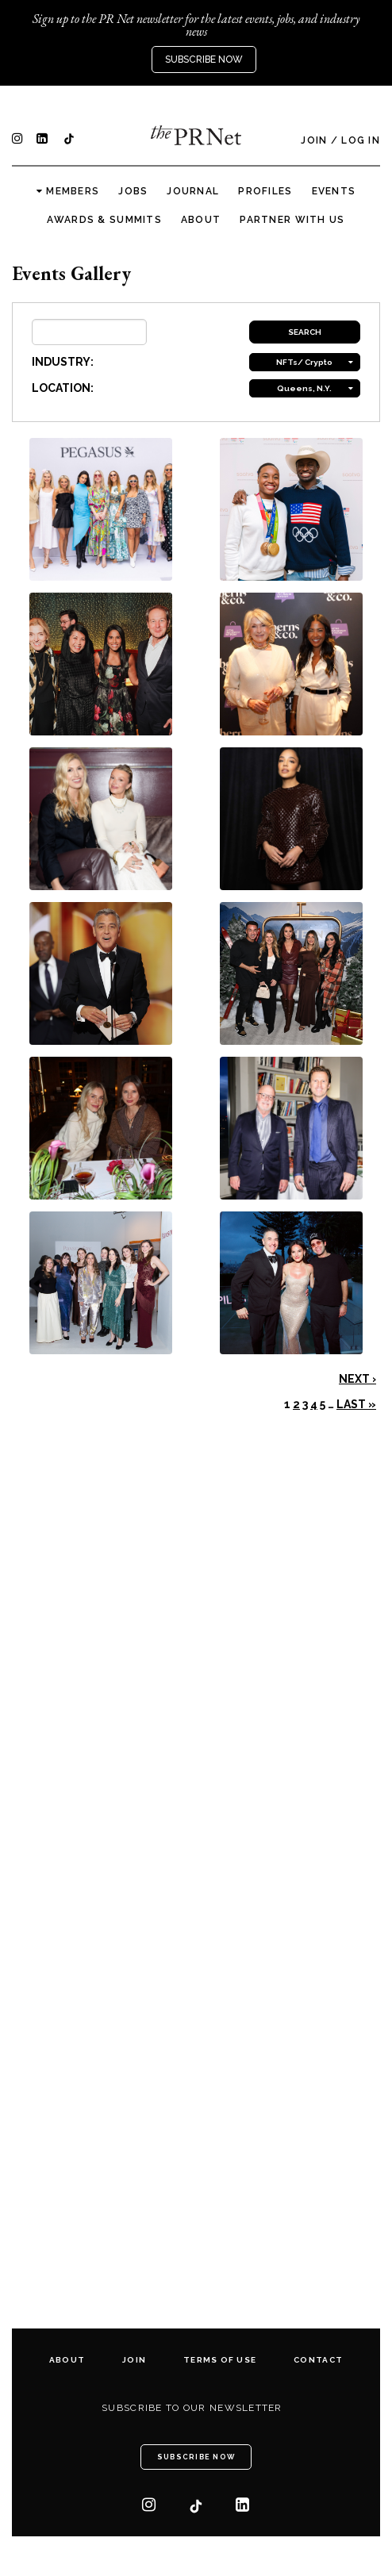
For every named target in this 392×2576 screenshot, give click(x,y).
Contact (318, 2359)
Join (314, 140)
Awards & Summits (104, 220)
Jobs (133, 191)
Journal (193, 191)
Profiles (265, 191)
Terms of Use (219, 2359)
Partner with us (292, 220)
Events (334, 191)
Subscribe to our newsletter (192, 2407)
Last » (356, 1404)
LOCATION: (63, 388)
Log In (360, 140)
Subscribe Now (204, 59)
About (201, 220)
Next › (357, 1378)
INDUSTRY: (63, 361)
